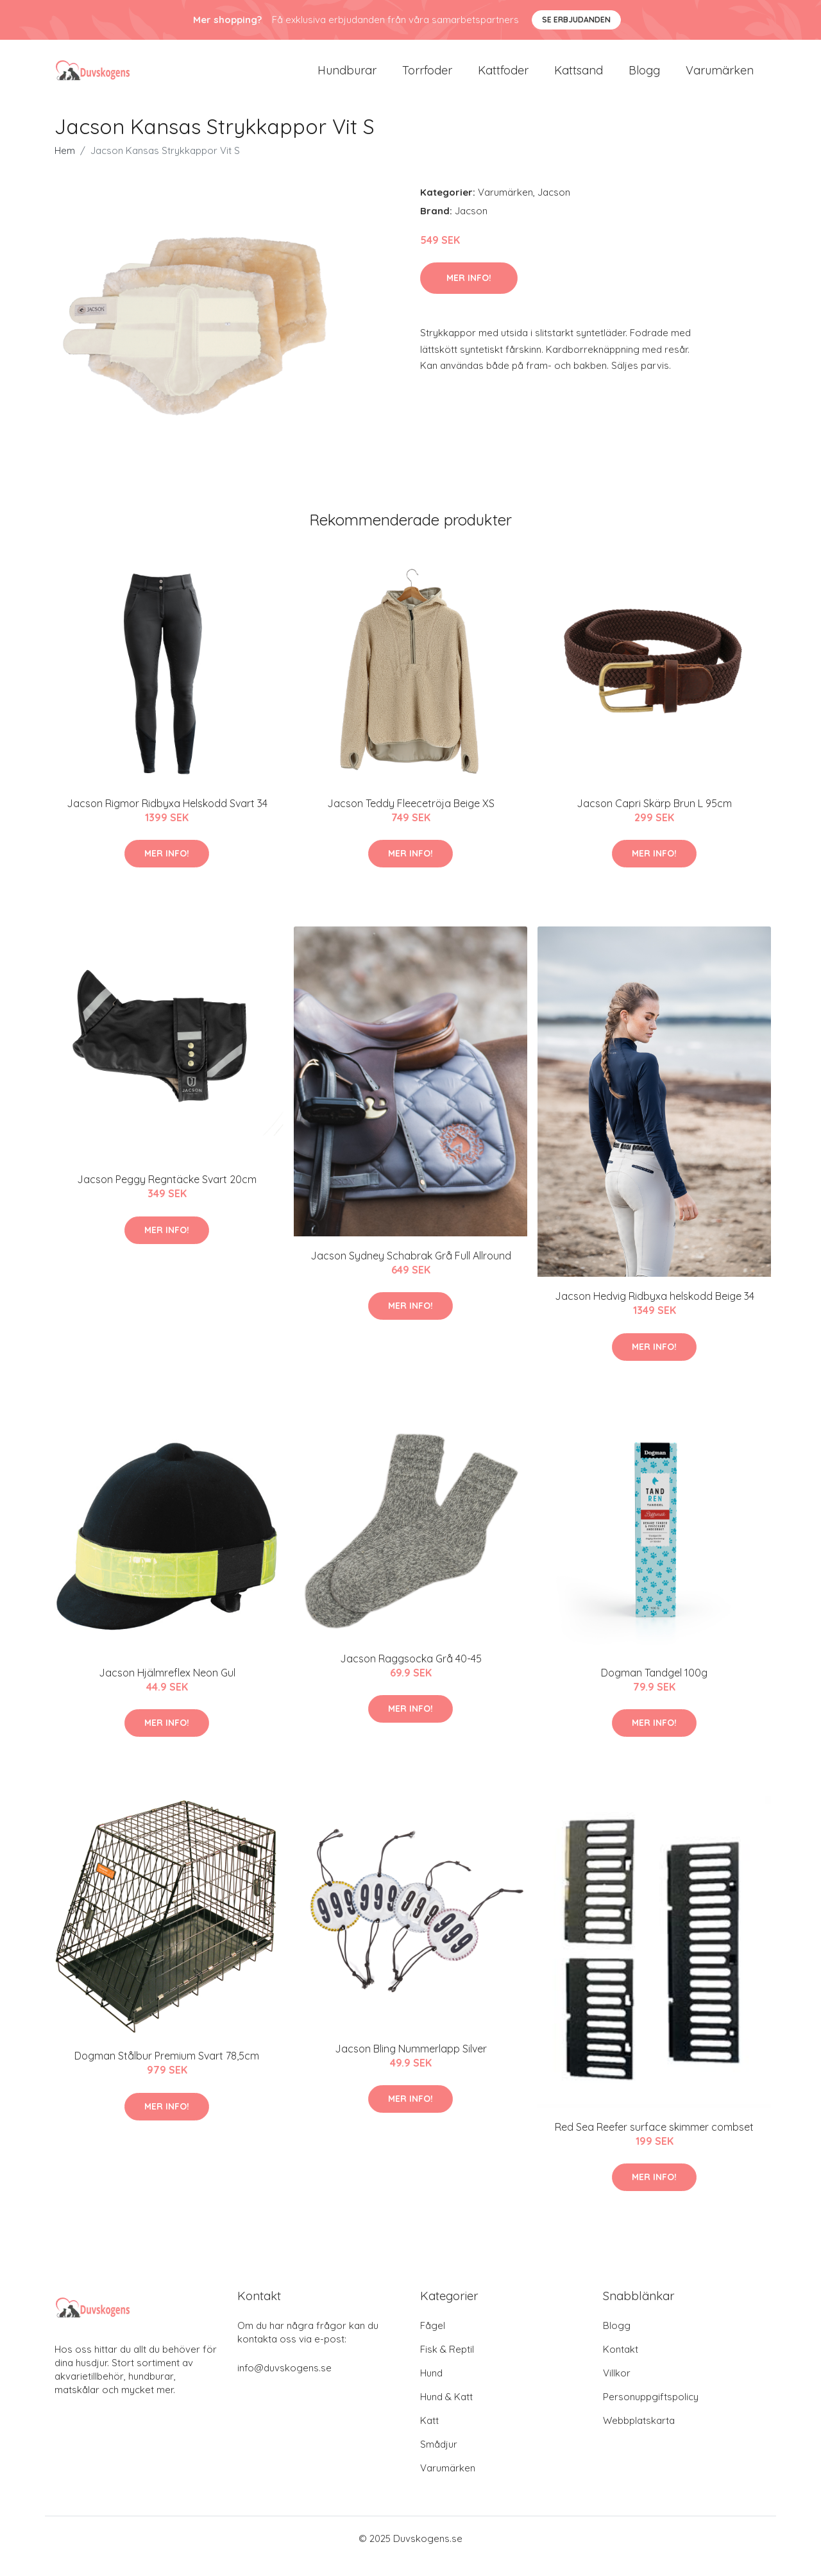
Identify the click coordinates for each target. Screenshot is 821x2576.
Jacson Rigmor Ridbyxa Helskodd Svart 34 (167, 818)
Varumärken (720, 78)
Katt (429, 2436)
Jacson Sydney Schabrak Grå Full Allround (410, 1271)
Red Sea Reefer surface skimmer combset (654, 2142)
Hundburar (347, 78)
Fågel (432, 2341)
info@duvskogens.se (284, 2383)
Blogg (644, 78)
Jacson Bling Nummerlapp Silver (411, 2064)
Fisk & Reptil (447, 2364)
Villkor (617, 2388)
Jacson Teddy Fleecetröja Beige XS (411, 818)
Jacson (553, 207)
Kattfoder (503, 78)
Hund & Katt (446, 2412)
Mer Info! (468, 293)
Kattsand (578, 78)
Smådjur (438, 2459)
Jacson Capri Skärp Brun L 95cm (654, 818)
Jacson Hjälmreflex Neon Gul (167, 1688)
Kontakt (620, 2364)
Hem (65, 166)
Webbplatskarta (639, 2436)
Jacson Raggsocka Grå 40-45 (411, 1674)
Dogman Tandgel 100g (654, 1688)
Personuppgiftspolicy (650, 2412)
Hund (431, 2388)
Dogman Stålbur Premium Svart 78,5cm (166, 2071)
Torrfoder (427, 78)
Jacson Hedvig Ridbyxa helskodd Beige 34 (654, 1311)
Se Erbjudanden (576, 19)
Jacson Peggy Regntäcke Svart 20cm (167, 1194)
